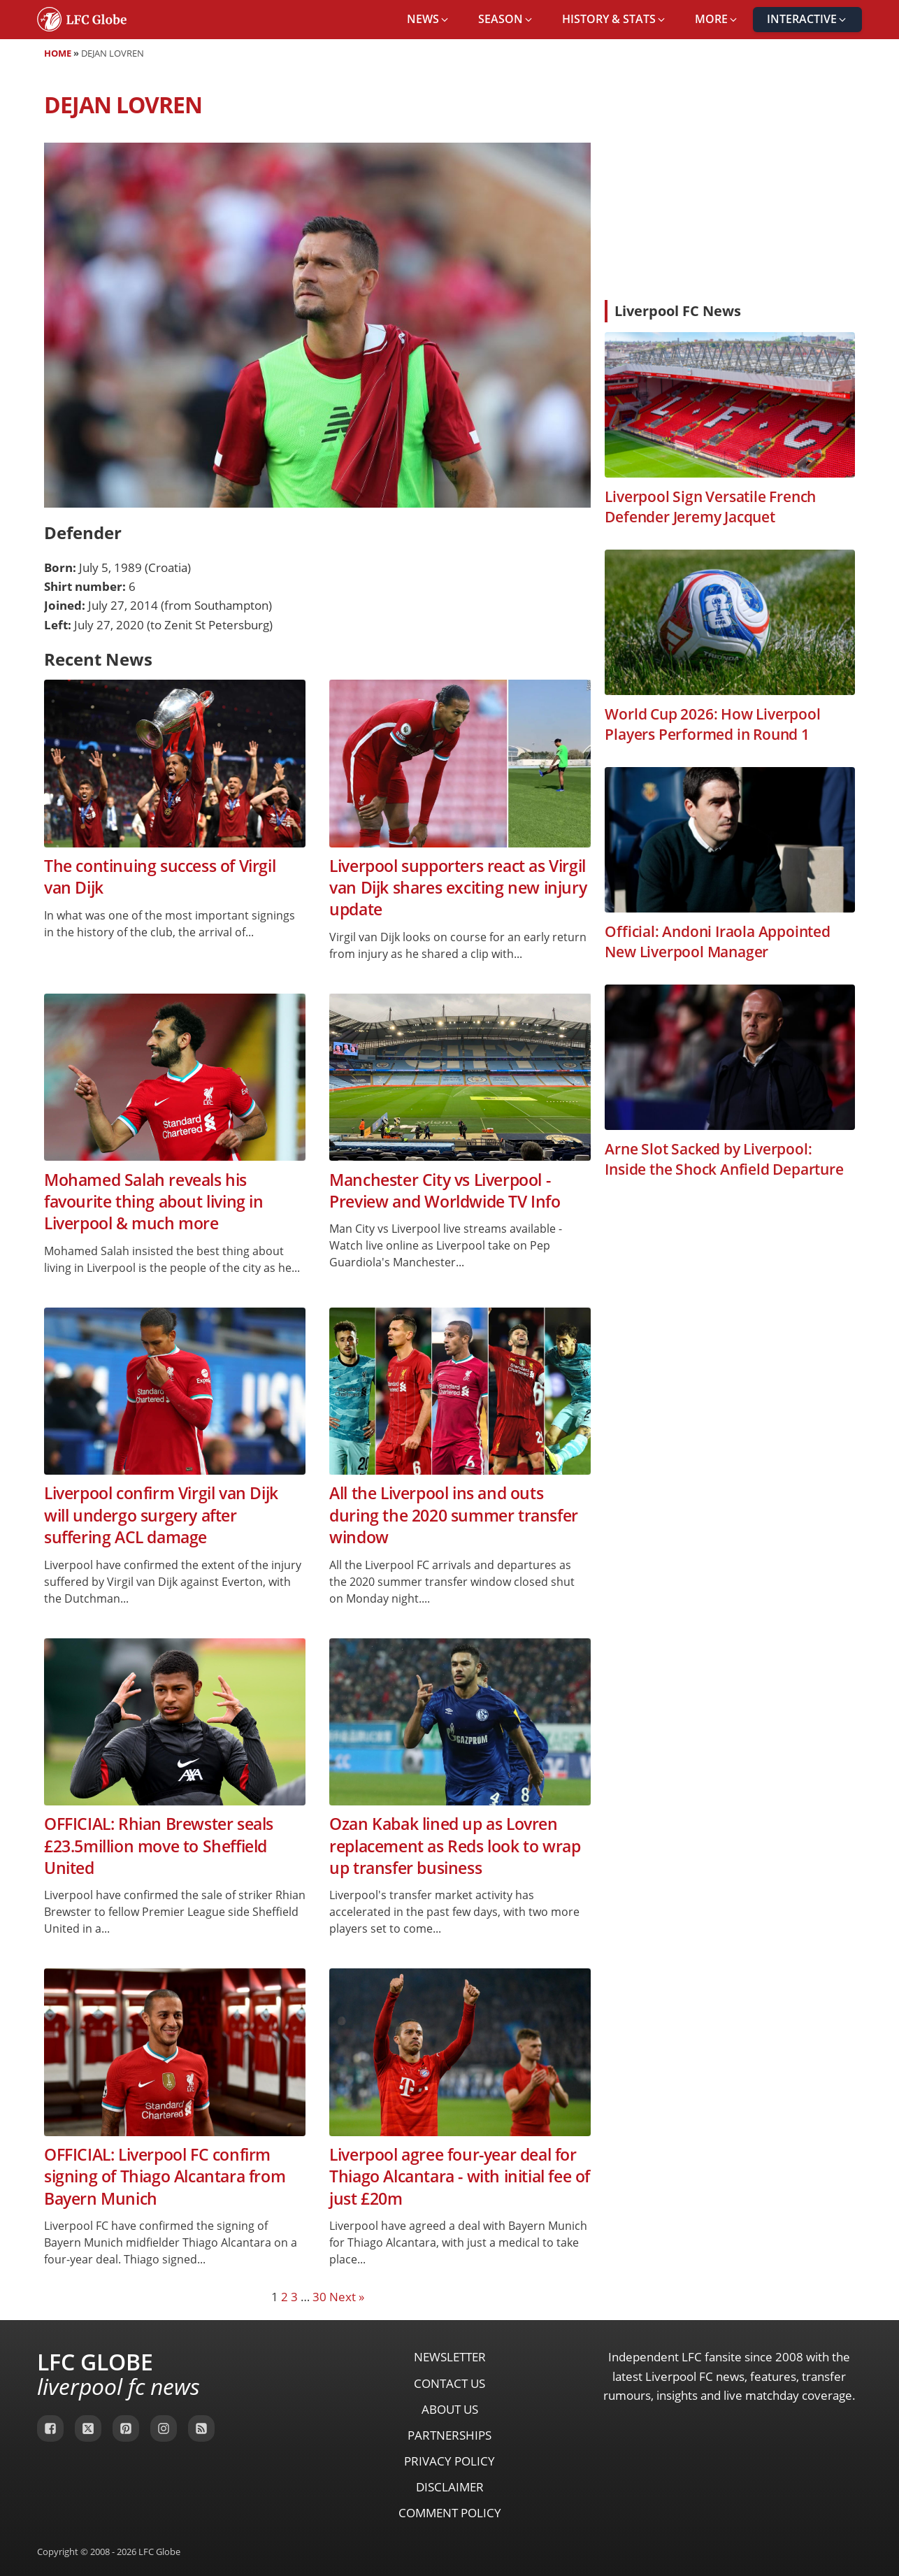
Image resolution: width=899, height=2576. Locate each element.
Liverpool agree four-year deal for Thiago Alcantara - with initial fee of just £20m (459, 2177)
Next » (346, 2297)
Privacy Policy (449, 2461)
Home (57, 53)
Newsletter (450, 2357)
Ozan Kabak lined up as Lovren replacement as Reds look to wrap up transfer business (454, 1846)
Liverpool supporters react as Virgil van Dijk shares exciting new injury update (458, 888)
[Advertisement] (730, 184)
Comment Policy (449, 2513)
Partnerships (449, 2435)
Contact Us (449, 2383)
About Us (450, 2409)
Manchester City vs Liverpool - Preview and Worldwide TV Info (444, 1190)
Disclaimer (450, 2487)
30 (319, 2297)
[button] (428, 19)
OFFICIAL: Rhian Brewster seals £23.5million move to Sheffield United (158, 1846)
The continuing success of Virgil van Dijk (159, 877)
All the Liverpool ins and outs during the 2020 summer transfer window (453, 1515)
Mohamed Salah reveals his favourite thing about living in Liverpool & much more (154, 1202)
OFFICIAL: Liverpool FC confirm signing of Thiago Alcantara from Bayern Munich (164, 2177)
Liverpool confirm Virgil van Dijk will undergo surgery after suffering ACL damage (161, 1515)
